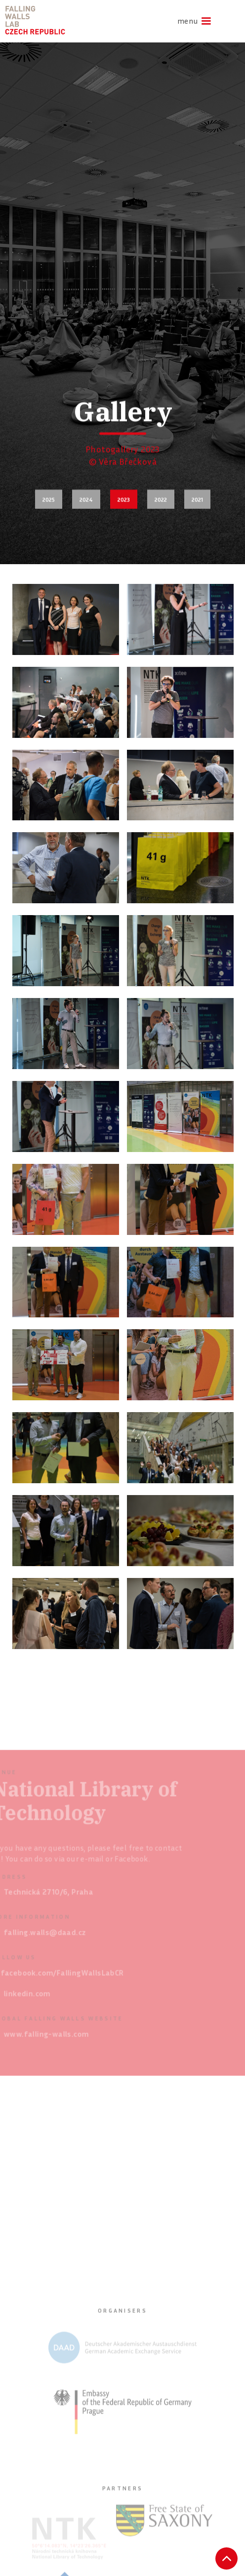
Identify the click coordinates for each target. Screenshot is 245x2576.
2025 (48, 499)
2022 (161, 499)
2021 (197, 499)
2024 (86, 499)
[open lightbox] (65, 619)
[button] (191, 21)
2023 (124, 499)
